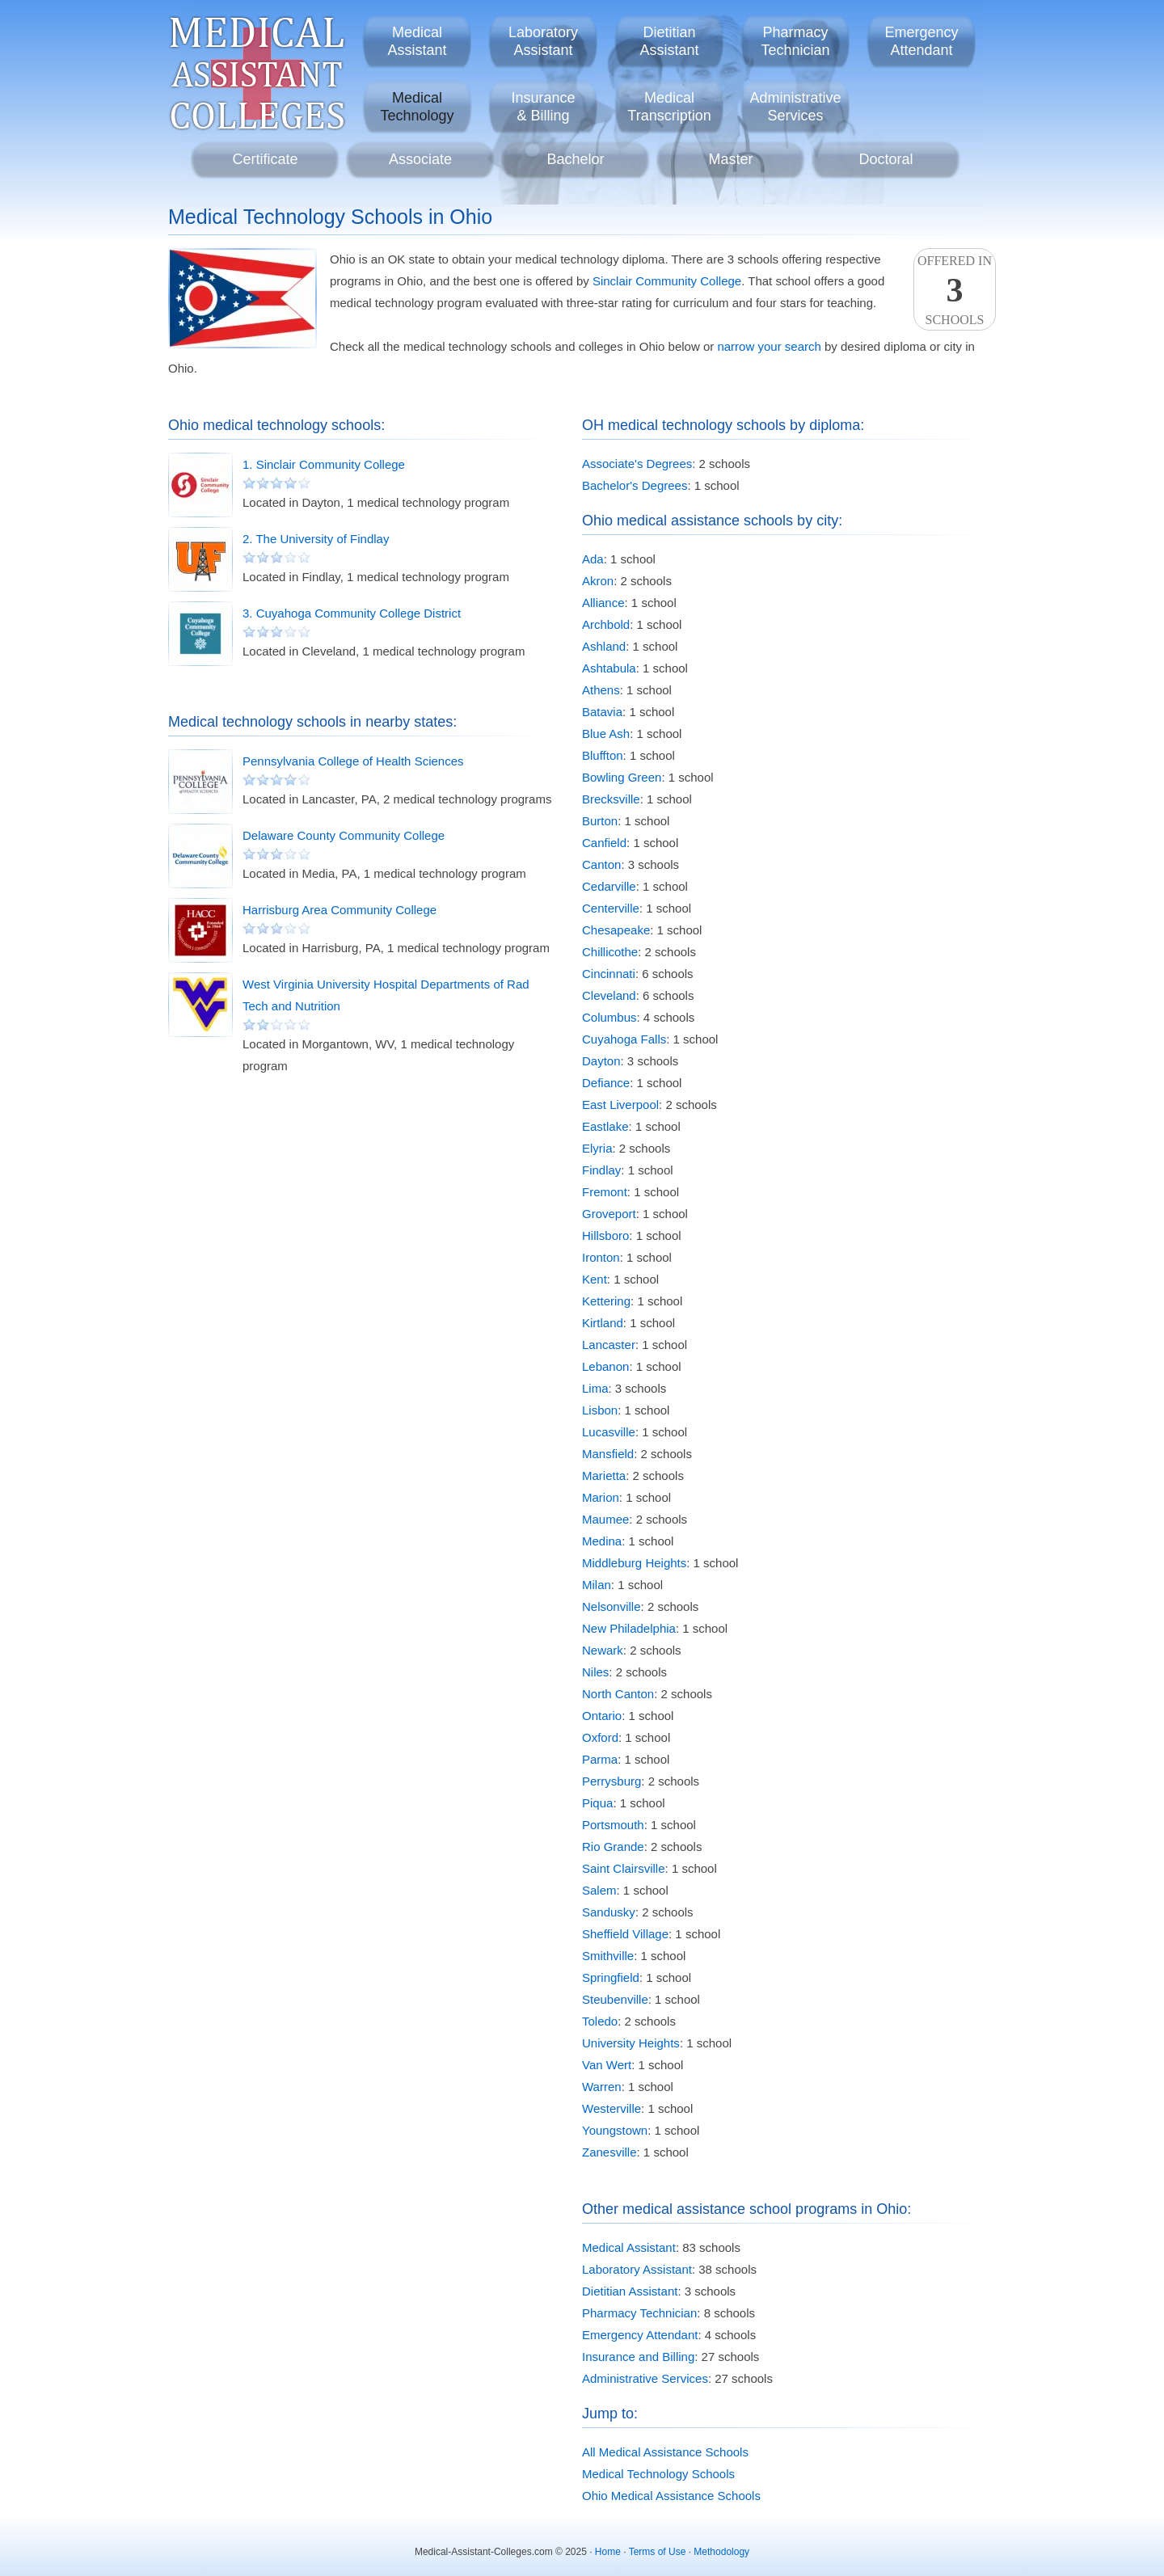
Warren (602, 2086)
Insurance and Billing (638, 2356)
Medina (602, 1541)
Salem (599, 1890)
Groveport (609, 1214)
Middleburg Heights (634, 1563)
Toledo (600, 2021)
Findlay (601, 1170)
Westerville (611, 2108)
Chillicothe (610, 952)
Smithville (608, 1956)
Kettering (606, 1301)
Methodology (721, 2551)
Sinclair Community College (667, 281)
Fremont (604, 1192)
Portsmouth (613, 1825)
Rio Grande (613, 1846)
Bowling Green (621, 777)
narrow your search (768, 346)
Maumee (605, 1519)
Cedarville (609, 886)
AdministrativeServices (795, 107)
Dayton (601, 1061)
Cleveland (609, 995)
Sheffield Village (625, 1934)
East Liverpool (620, 1104)
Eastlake (605, 1126)
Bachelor (575, 159)
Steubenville (615, 1999)
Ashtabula (609, 668)
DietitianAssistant (668, 41)
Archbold (606, 624)
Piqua (597, 1803)
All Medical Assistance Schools (665, 2452)
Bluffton (602, 755)
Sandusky (608, 1912)
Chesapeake (616, 930)
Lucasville (608, 1432)
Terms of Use (657, 2551)
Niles (595, 1672)
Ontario (602, 1715)
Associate (420, 159)
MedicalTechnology (416, 107)
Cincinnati (608, 973)
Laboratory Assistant (637, 2269)
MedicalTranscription (669, 107)
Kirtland (602, 1323)
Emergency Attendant (640, 2335)
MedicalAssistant (416, 41)
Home (608, 2551)
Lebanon (605, 1366)
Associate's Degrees (637, 463)
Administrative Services (645, 2378)
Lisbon (600, 1410)
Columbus (609, 1017)
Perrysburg (611, 1781)
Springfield (610, 1977)
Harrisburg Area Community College (339, 910)
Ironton (601, 1257)
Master (730, 159)
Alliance (603, 602)
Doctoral (885, 159)
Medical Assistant (629, 2247)
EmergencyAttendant (921, 41)
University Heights (631, 2043)
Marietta (604, 1475)
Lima (595, 1388)
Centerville (610, 908)
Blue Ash (606, 733)
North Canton (618, 1694)
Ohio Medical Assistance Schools (671, 2495)
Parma (600, 1759)
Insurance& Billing (543, 107)
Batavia (602, 712)
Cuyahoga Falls (624, 1039)
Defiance (606, 1083)
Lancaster (608, 1344)
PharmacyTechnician (795, 41)
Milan (596, 1585)
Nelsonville (611, 1606)
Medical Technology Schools (658, 2474)
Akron (598, 581)
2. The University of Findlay (315, 539)
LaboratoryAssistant (543, 41)
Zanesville (609, 2152)
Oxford (600, 1737)
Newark (602, 1650)
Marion (600, 1497)
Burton (600, 821)
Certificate (264, 159)
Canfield (604, 843)
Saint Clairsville (623, 1868)
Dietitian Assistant (629, 2291)
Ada (593, 559)
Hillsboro (605, 1235)
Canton (601, 864)
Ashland (604, 646)
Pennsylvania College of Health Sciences (353, 761)
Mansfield (608, 1454)
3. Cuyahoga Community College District (351, 613)
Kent (594, 1279)
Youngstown (614, 2130)
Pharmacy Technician (639, 2313)
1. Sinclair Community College (323, 464)
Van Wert (606, 2065)
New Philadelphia (629, 1628)
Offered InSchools (954, 290)
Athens (601, 690)
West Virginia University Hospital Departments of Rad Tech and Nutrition (385, 995)
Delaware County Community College (343, 835)
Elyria (597, 1148)
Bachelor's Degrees (634, 485)
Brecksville (611, 799)
